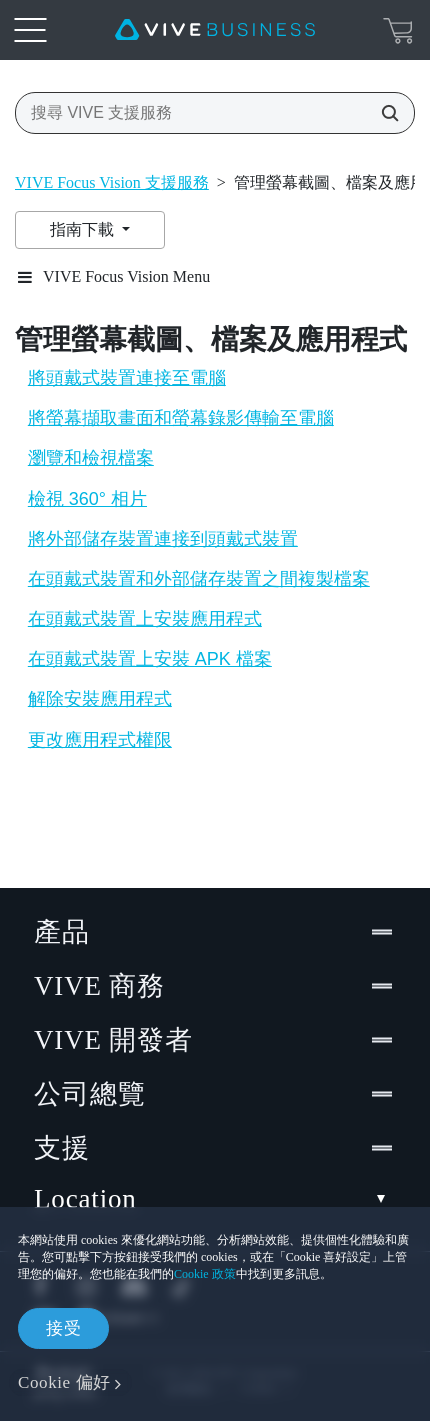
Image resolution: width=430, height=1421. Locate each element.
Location (215, 1199)
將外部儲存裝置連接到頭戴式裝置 (163, 539)
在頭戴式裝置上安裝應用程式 (145, 619)
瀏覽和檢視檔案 (91, 458)
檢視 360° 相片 (87, 499)
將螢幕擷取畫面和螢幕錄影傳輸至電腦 (181, 418)
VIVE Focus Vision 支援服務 (112, 182)
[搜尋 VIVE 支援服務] (384, 113)
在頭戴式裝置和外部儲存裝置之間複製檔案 (199, 579)
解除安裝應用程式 (100, 699)
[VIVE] (215, 30)
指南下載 (84, 229)
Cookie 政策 (205, 1274)
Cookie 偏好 (64, 1382)
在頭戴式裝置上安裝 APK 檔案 (150, 659)
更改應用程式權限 (100, 740)
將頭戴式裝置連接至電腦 (127, 378)
